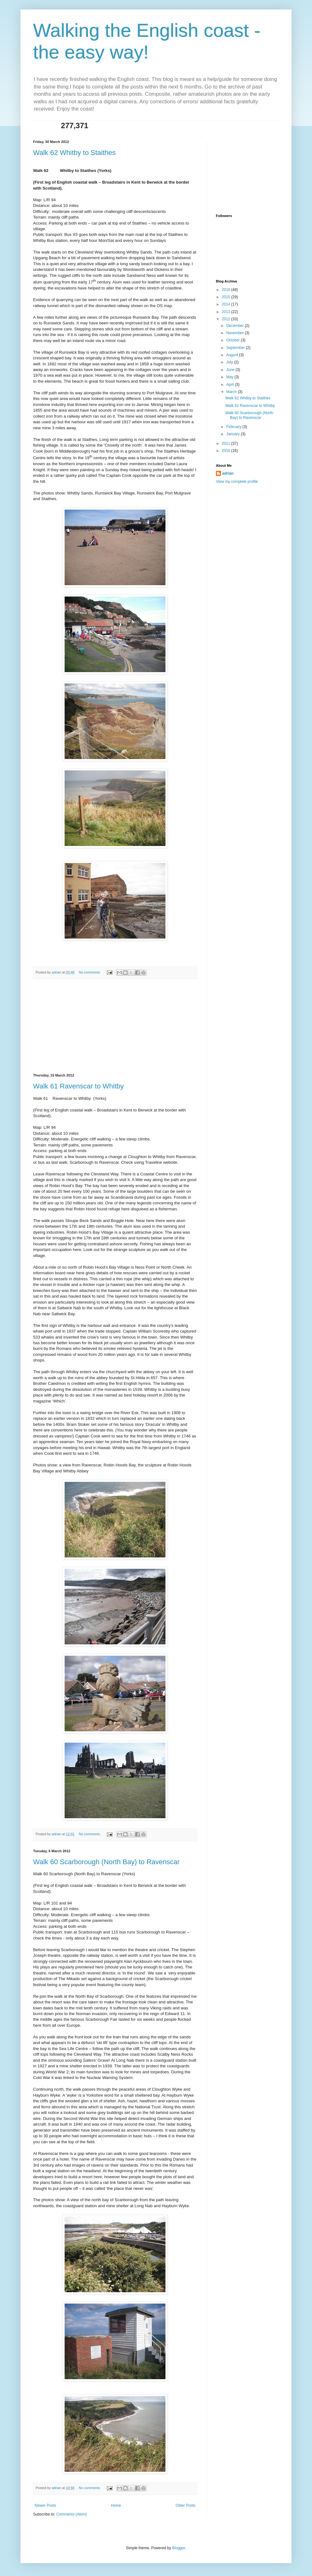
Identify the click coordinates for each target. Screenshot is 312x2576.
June (230, 370)
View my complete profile (237, 481)
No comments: (90, 972)
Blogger (178, 2548)
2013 (226, 312)
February (234, 427)
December (235, 325)
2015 (226, 297)
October (233, 340)
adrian (228, 473)
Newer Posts (45, 2505)
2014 (226, 304)
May (230, 377)
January (233, 434)
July (230, 362)
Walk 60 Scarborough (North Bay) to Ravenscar (106, 1862)
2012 (226, 319)
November (235, 333)
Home (116, 2505)
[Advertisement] (115, 1026)
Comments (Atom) (71, 2514)
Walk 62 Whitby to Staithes (74, 153)
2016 (226, 290)
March (232, 392)
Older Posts (185, 2505)
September (236, 348)
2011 (226, 443)
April (230, 384)
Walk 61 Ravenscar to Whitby (78, 1086)
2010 (226, 450)
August (232, 355)
